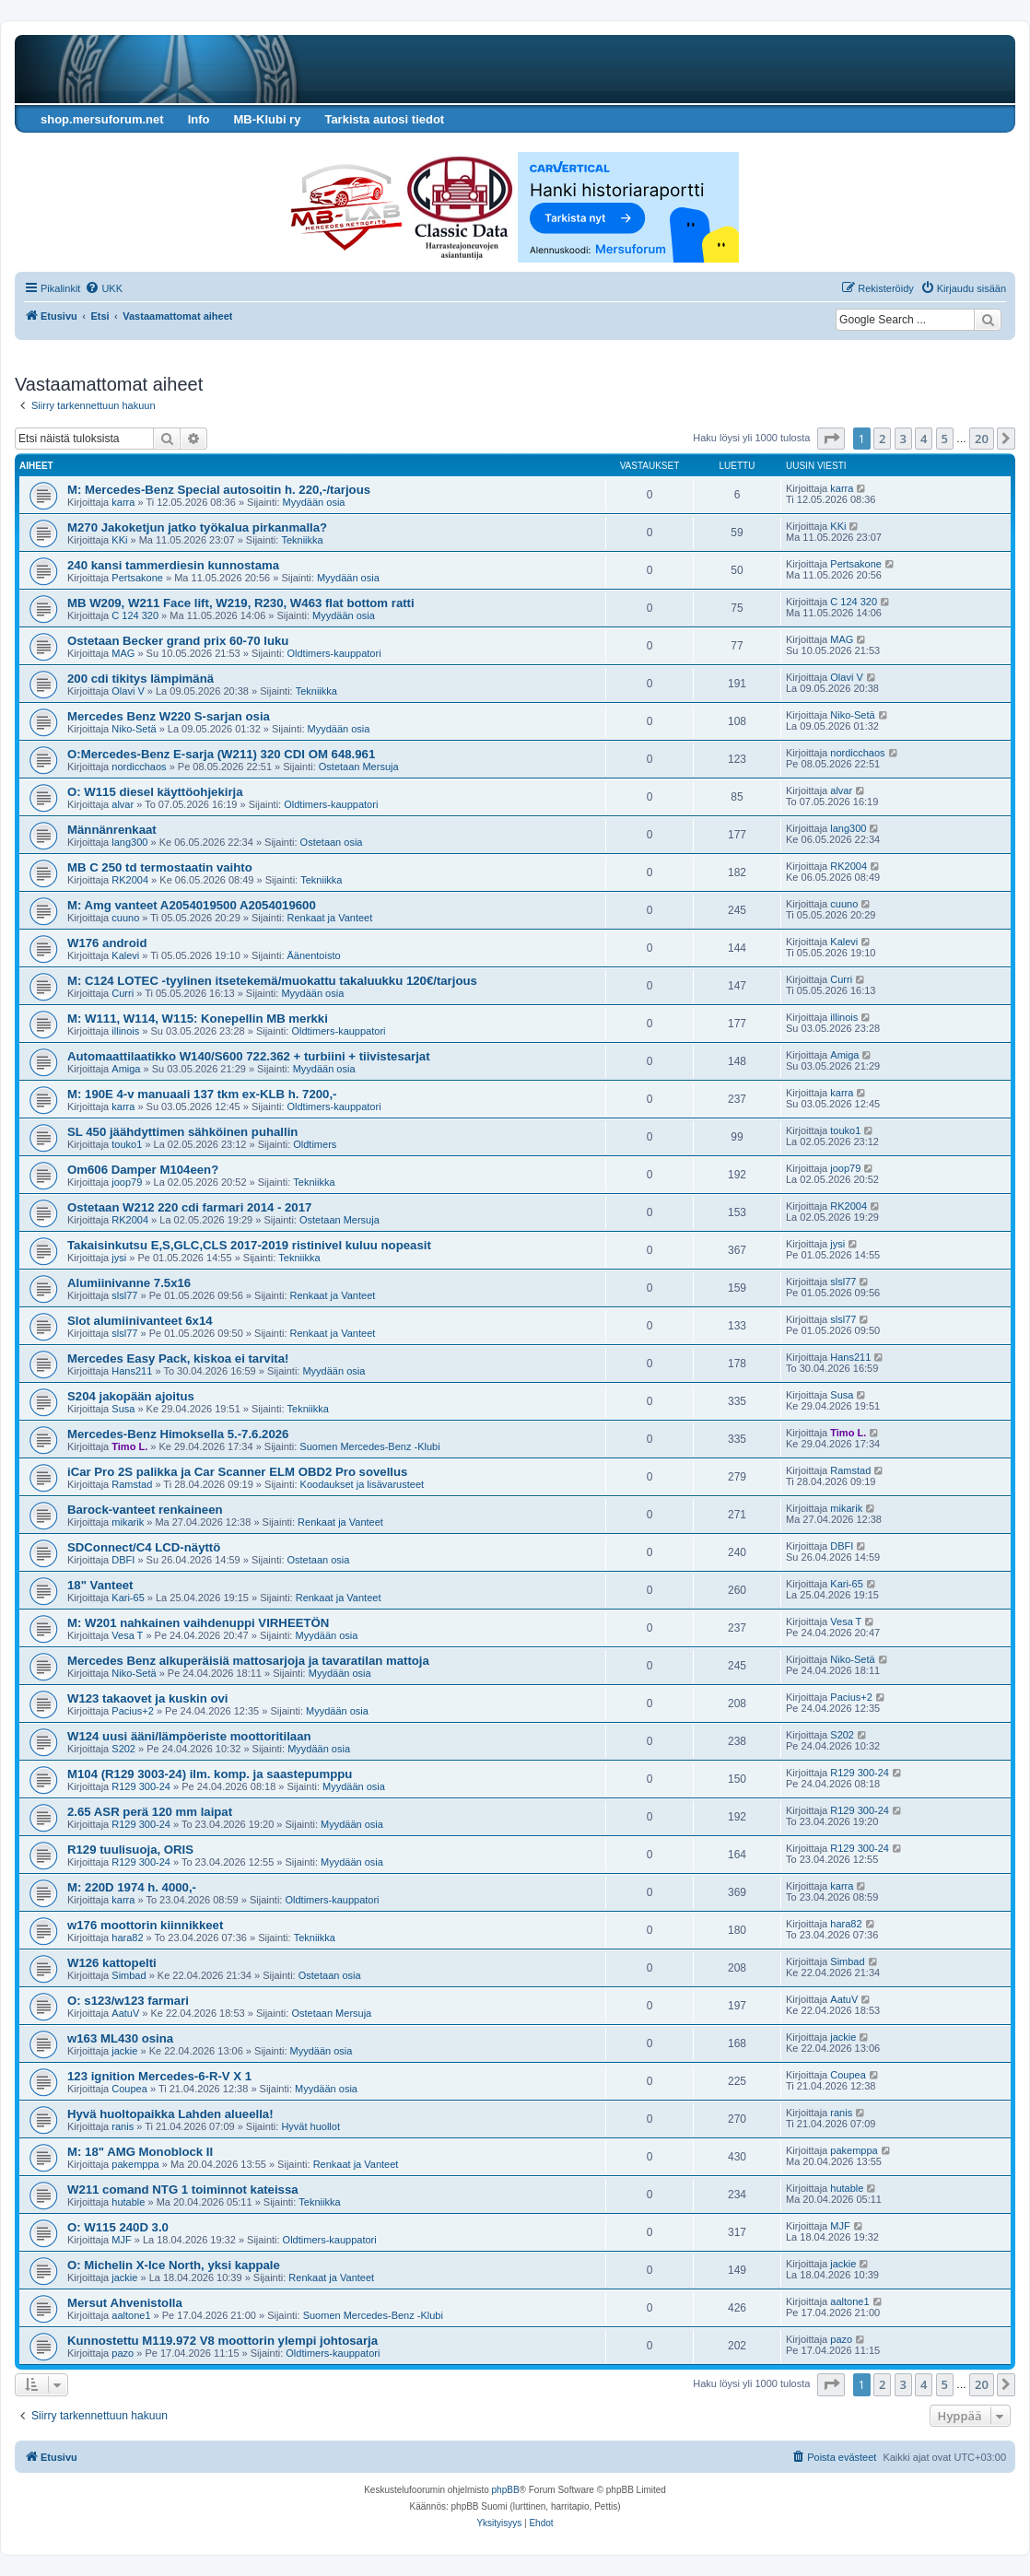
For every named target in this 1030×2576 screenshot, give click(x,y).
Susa (123, 1408)
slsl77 (124, 1295)
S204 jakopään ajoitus (130, 1396)
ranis (122, 2126)
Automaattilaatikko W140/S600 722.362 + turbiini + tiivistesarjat (248, 1056)
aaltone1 (130, 2315)
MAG (123, 653)
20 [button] (982, 438)
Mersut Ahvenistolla (124, 2303)
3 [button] (903, 438)
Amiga (125, 1068)
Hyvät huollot (310, 2126)
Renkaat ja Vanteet (330, 917)
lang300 (129, 842)
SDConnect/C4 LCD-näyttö (143, 1547)
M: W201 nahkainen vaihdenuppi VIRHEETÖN (198, 1623)
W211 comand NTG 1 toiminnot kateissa (182, 2189)
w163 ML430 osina (120, 2038)
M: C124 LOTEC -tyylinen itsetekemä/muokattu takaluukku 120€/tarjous (272, 981)
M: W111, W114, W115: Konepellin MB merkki (197, 1018)
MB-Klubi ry (266, 119)
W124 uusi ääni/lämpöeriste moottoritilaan (189, 1736)
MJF (121, 2239)
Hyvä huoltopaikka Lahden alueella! (170, 2114)
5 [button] (945, 438)
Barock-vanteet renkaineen (145, 1509)
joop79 (126, 1182)
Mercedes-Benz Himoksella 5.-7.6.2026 (177, 1434)
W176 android (106, 943)
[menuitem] (104, 288)
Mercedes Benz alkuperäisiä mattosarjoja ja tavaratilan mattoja (248, 1661)
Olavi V (127, 691)
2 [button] (882, 438)
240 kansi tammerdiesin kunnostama (173, 565)
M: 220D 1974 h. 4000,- (131, 1887)
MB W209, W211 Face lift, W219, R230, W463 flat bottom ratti (241, 603)
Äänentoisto (314, 955)
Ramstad (131, 1484)
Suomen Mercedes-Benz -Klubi (369, 1446)
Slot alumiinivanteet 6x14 (140, 1321)
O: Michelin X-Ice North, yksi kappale (173, 2265)
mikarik (127, 1522)
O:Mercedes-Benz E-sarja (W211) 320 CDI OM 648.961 (221, 754)
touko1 (126, 1144)
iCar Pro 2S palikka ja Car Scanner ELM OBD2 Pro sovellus (237, 1472)
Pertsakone (137, 577)
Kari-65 (127, 1597)
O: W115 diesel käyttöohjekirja (155, 792)
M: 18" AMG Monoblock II (140, 2152)
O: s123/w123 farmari (128, 2001)
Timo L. (129, 1446)
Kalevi (125, 955)
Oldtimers (314, 1144)
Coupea (129, 2088)
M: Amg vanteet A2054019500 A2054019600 (191, 905)
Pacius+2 (132, 1710)
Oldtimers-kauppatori (334, 653)
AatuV (125, 2013)
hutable (128, 2201)
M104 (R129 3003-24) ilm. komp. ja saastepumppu (209, 1774)
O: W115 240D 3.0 (118, 2227)
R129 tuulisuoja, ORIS (130, 1849)
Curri (122, 993)
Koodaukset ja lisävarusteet (362, 1484)
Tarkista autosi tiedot (384, 119)
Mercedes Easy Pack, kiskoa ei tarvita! (177, 1358)
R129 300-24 (140, 1786)
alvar (122, 804)
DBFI (123, 1559)
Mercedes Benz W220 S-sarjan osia (168, 716)
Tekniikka (301, 539)
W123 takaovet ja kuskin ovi (147, 1698)
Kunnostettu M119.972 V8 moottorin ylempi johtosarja (222, 2341)
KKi (119, 539)
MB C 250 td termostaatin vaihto (159, 867)
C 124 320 (134, 615)
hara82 (127, 1937)
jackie (124, 2050)
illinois (125, 1030)
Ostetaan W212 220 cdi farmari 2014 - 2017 (189, 1207)
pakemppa (134, 2164)
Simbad (128, 1975)
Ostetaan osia (331, 842)
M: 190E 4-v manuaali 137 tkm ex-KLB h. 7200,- (201, 1094)
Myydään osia (314, 502)
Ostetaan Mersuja (359, 766)
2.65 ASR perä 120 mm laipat (149, 1812)
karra (123, 502)
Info (199, 119)
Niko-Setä (133, 728)
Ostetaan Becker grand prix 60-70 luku (177, 641)
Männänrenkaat (112, 830)
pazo (122, 2353)
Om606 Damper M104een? (142, 1170)
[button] (831, 438)
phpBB (506, 2490)
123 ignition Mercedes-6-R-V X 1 (159, 2076)
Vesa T (127, 1635)
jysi (118, 1257)
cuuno (125, 917)
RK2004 (129, 879)
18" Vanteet (100, 1585)
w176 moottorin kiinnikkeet (145, 1925)
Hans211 (131, 1370)
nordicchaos (138, 766)
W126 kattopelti (112, 1963)
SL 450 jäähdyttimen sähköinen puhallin (182, 1132)
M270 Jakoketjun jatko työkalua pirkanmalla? (197, 527)
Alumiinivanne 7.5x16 (129, 1283)
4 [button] (923, 438)
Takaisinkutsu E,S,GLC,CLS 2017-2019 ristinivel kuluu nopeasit (249, 1245)
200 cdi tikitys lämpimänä (140, 678)
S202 (123, 1748)
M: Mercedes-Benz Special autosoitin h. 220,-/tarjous (218, 490)
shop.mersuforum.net (102, 119)
